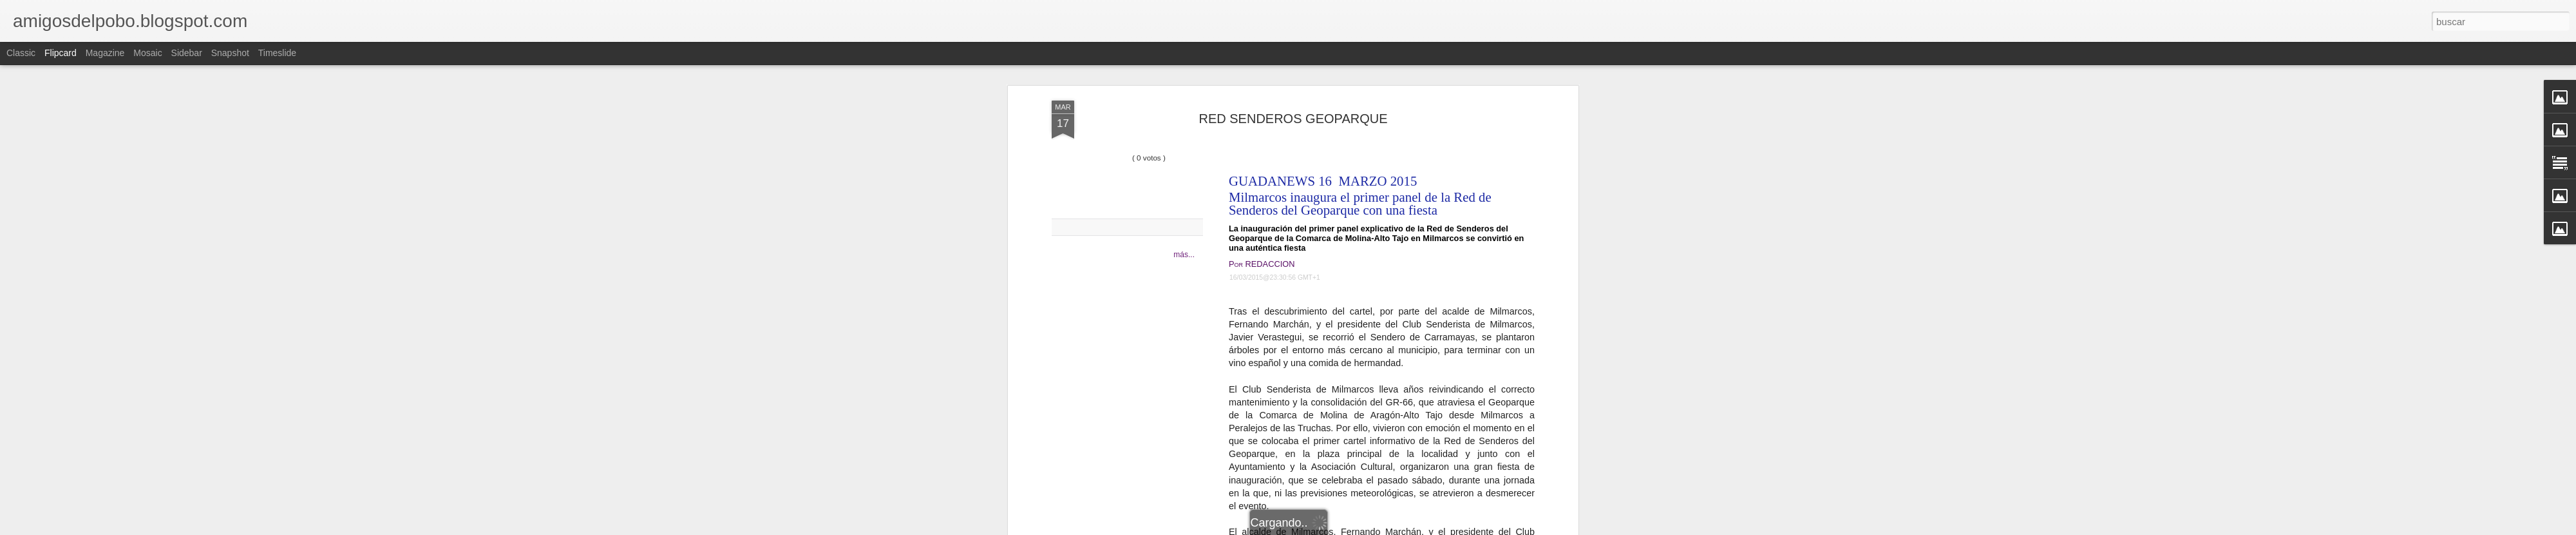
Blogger (1338, 528)
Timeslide (277, 53)
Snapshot (230, 53)
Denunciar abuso (1381, 528)
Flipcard (60, 53)
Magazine (105, 53)
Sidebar (186, 53)
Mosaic (147, 53)
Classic (20, 53)
